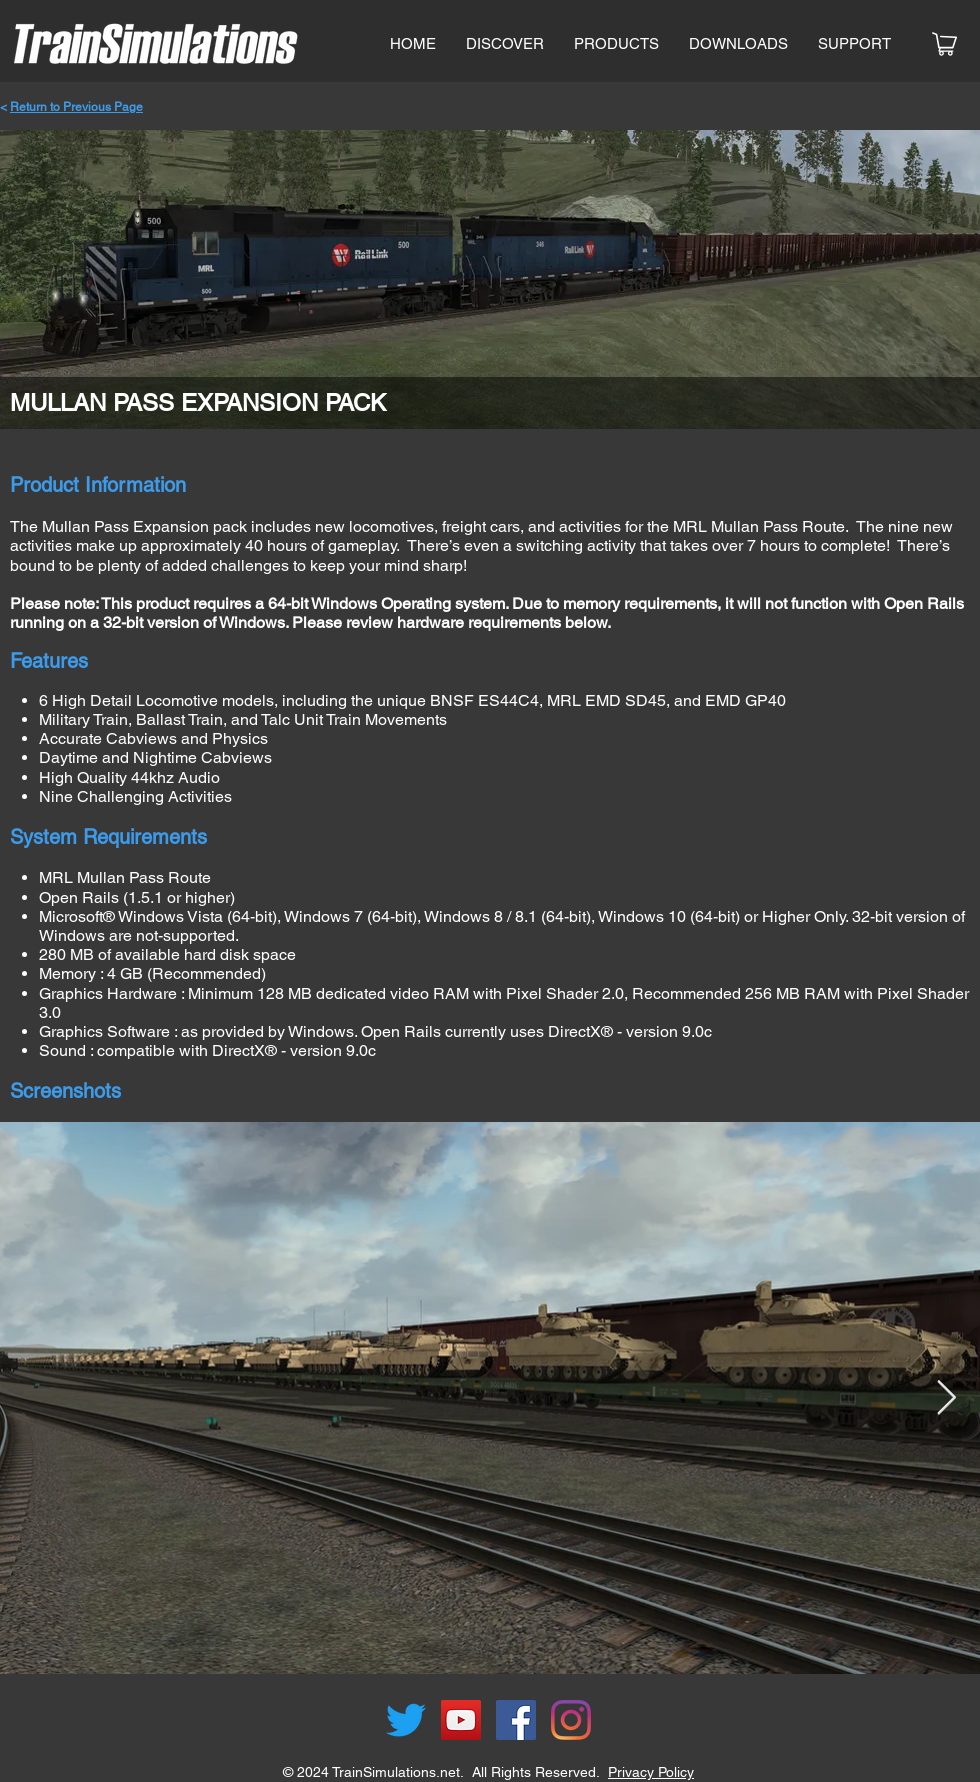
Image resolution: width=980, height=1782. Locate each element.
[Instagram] (571, 1720)
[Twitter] (406, 1720)
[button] (616, 44)
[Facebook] (516, 1720)
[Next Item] (946, 1398)
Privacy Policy (651, 1772)
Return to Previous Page (76, 107)
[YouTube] (461, 1720)
